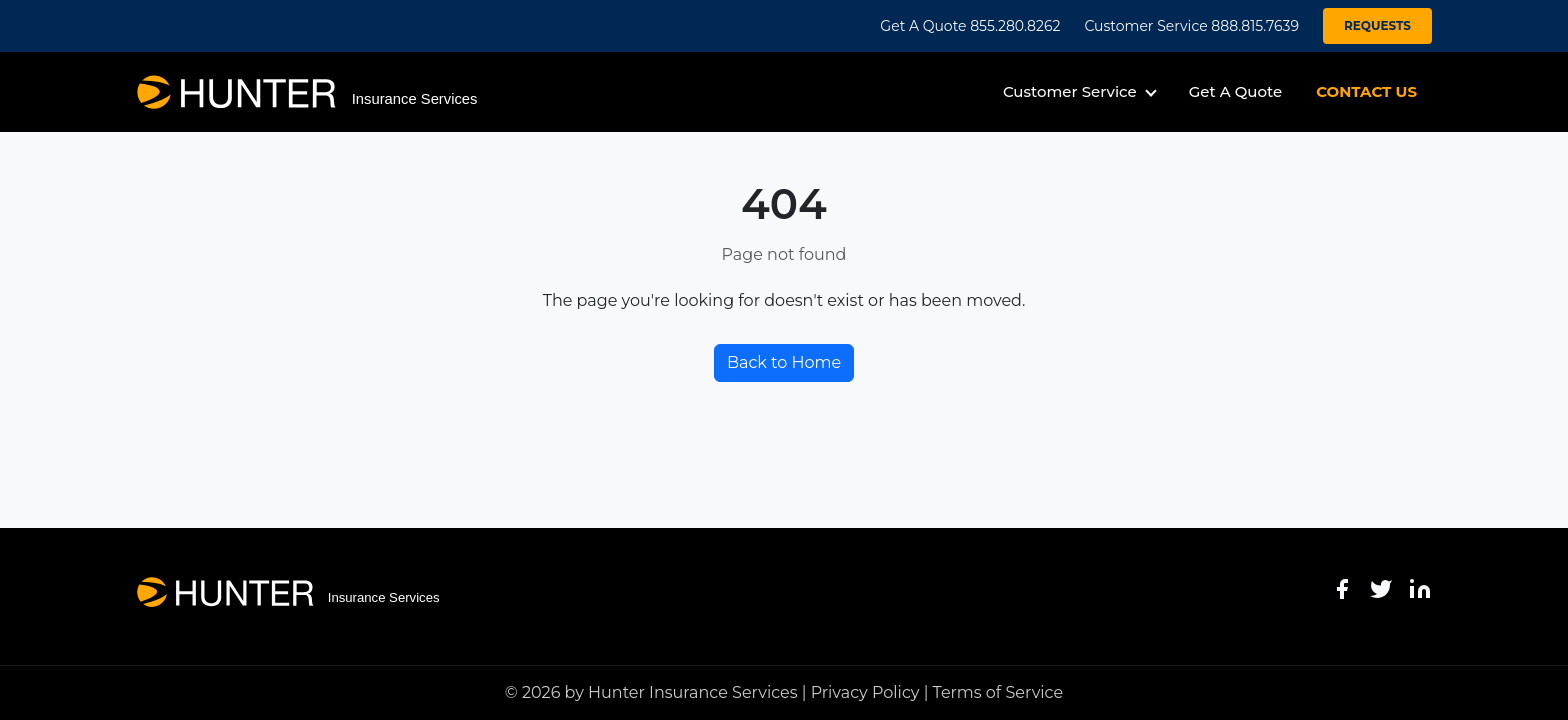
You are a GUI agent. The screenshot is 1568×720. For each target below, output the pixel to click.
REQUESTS (1377, 25)
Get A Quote (1235, 91)
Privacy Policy (865, 692)
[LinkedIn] (1420, 588)
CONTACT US (1366, 91)
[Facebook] (1342, 588)
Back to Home (784, 362)
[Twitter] (1381, 588)
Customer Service (1070, 91)
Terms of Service (998, 692)
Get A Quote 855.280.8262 (970, 26)
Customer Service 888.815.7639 (1191, 26)
